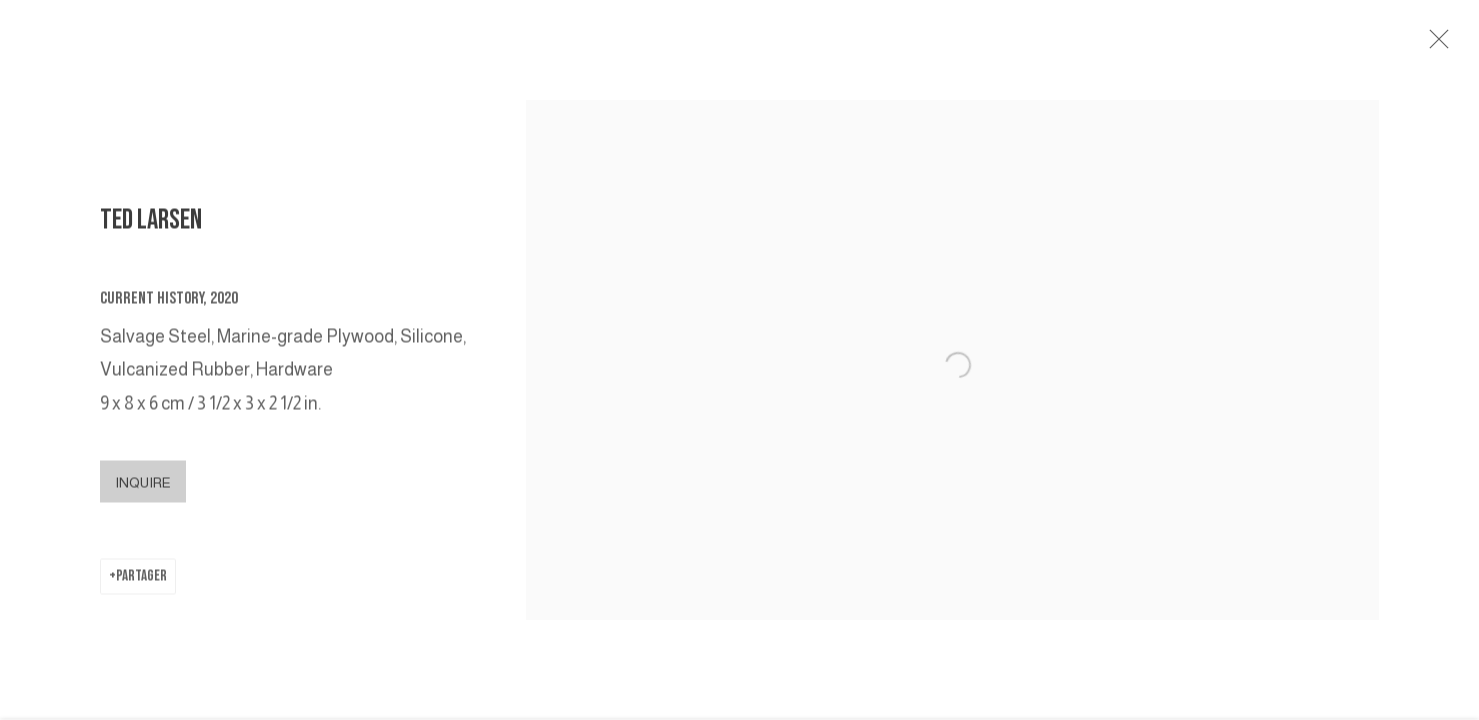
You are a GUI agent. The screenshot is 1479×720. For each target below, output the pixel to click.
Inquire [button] (143, 490)
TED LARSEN (151, 228)
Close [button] (1451, 45)
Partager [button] (141, 583)
